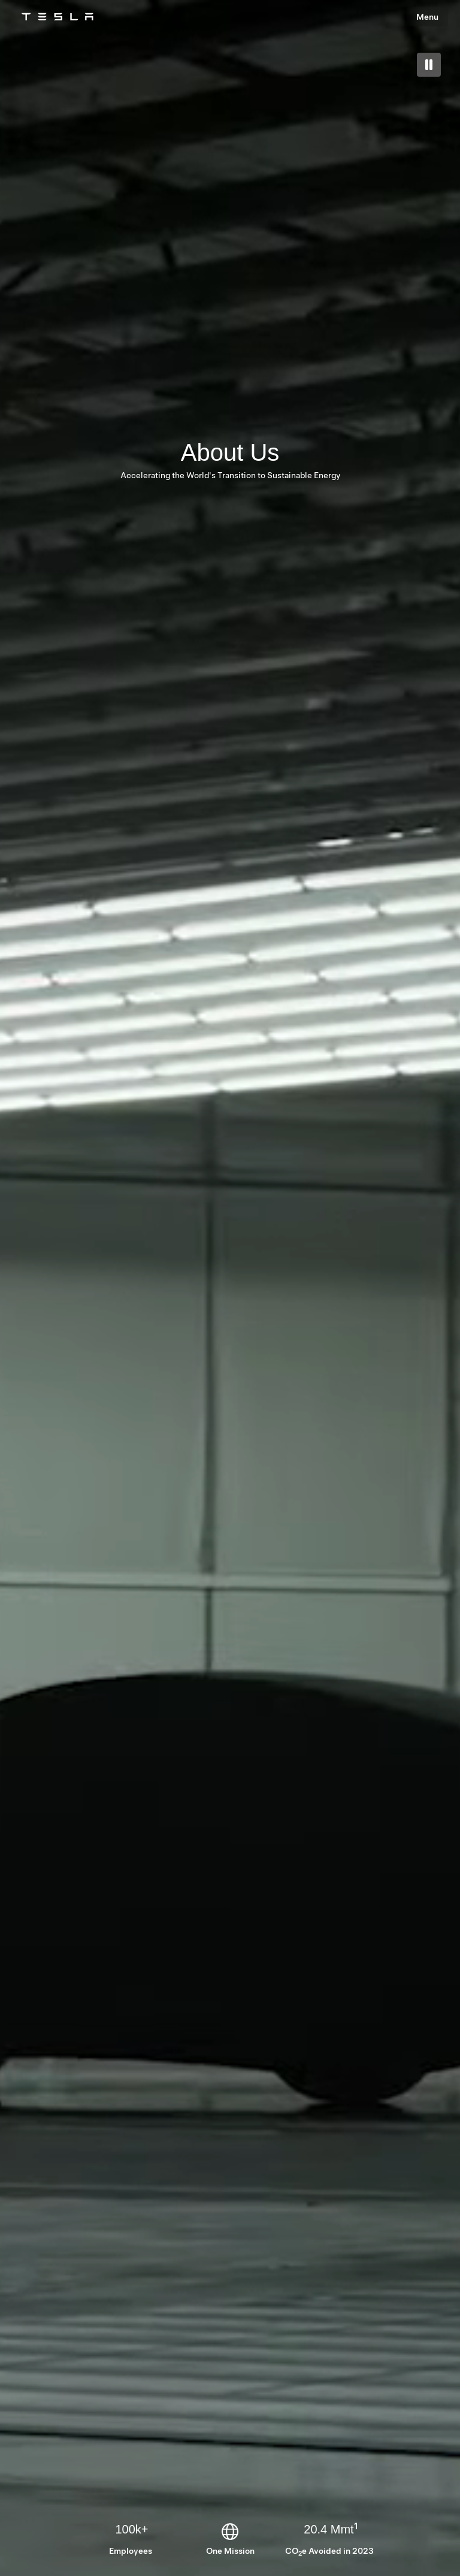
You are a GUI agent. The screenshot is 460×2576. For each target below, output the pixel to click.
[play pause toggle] (429, 65)
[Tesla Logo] (57, 17)
